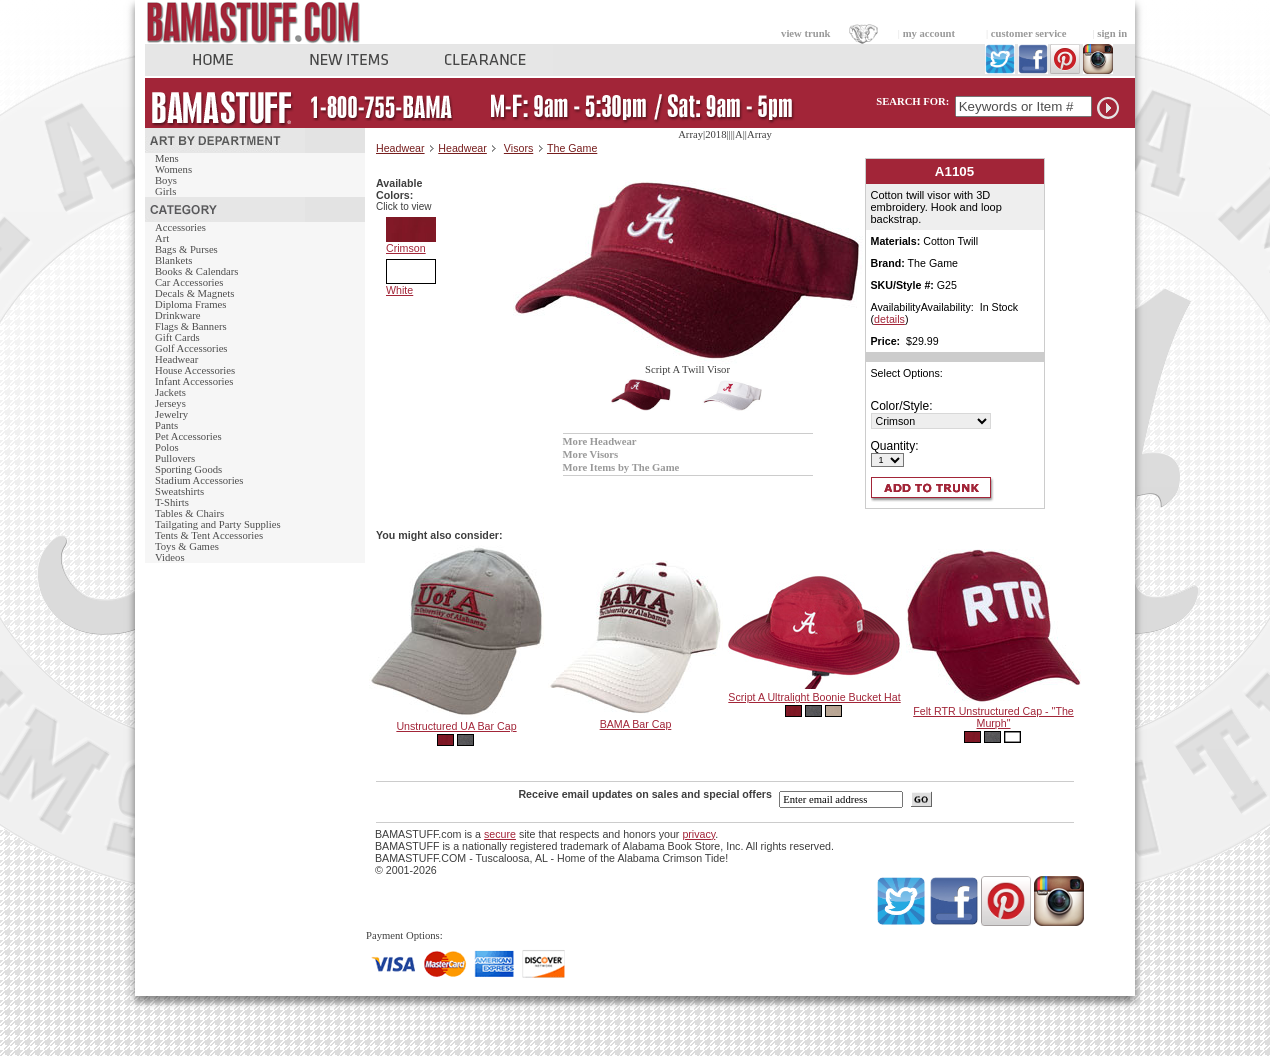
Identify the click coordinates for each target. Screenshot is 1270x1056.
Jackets (170, 392)
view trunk (805, 33)
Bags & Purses (186, 249)
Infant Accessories (194, 381)
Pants (166, 425)
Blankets (173, 260)
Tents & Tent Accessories (209, 535)
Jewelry (171, 414)
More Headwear (600, 441)
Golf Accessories (191, 348)
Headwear (176, 359)
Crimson (411, 243)
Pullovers (175, 458)
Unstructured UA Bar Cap (456, 726)
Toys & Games (187, 546)
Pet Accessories (188, 436)
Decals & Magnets (194, 293)
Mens (167, 158)
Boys (166, 180)
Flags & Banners (191, 326)
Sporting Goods (188, 469)
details (889, 319)
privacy (698, 834)
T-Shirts (172, 502)
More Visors (591, 454)
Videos (170, 557)
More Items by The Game (621, 467)
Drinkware (178, 315)
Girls (165, 191)
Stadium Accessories (199, 480)
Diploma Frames (190, 304)
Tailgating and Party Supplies (218, 524)
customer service (1029, 33)
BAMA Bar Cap (636, 724)
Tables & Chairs (189, 513)
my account (929, 33)
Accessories (180, 227)
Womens (173, 169)
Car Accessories (189, 282)
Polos (167, 447)
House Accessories (195, 370)
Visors (518, 148)
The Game (572, 148)
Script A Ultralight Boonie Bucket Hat (814, 697)
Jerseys (170, 403)
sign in (1112, 33)
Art (162, 238)
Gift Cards (177, 337)
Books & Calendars (196, 271)
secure (500, 834)
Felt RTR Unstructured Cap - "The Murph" (993, 717)
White (411, 285)
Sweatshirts (179, 491)
